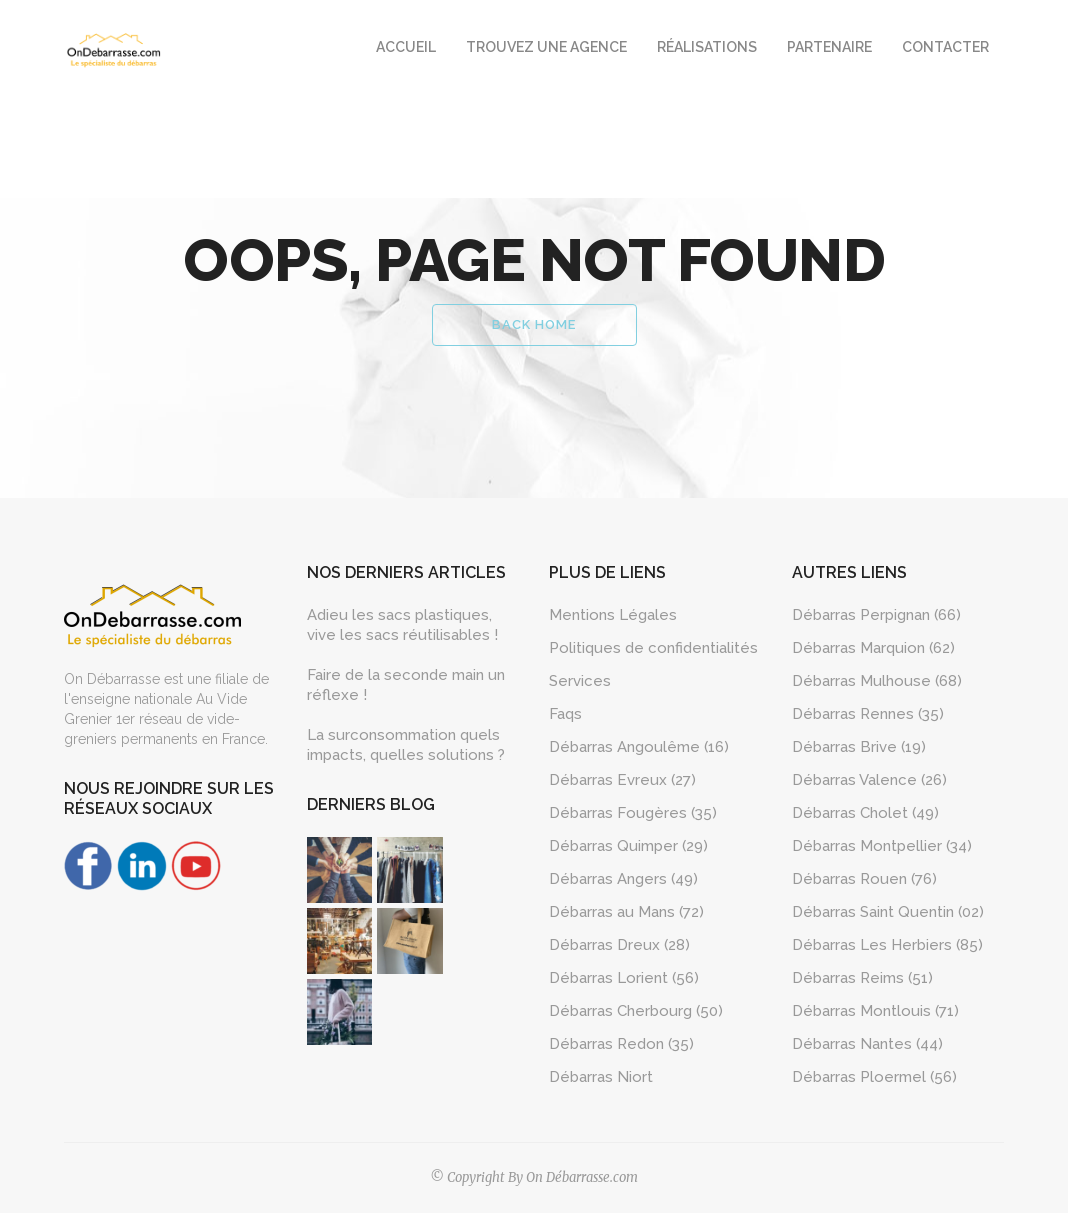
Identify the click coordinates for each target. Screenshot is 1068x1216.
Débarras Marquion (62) (873, 651)
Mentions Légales (613, 618)
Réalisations (707, 47)
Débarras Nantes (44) (867, 1047)
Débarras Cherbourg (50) (636, 1014)
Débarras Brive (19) (859, 750)
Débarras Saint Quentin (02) (888, 915)
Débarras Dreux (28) (619, 948)
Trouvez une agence (546, 47)
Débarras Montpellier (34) (882, 849)
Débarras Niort (601, 1080)
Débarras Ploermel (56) (874, 1080)
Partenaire (829, 47)
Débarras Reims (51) (862, 981)
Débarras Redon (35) (621, 1047)
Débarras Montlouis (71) (875, 1014)
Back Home (534, 327)
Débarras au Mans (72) (626, 915)
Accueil (406, 47)
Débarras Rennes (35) (868, 717)
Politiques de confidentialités (653, 651)
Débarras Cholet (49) (865, 816)
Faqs (565, 717)
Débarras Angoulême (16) (639, 750)
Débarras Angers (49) (623, 882)
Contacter (945, 47)
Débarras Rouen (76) (864, 882)
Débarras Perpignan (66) (876, 618)
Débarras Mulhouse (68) (877, 684)
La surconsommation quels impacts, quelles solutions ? (406, 748)
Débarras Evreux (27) (622, 783)
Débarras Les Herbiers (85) (887, 948)
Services (580, 684)
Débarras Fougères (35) (633, 816)
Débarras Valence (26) (869, 783)
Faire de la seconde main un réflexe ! (406, 688)
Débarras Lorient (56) (624, 981)
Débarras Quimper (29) (628, 849)
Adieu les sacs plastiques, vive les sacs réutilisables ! (402, 628)
